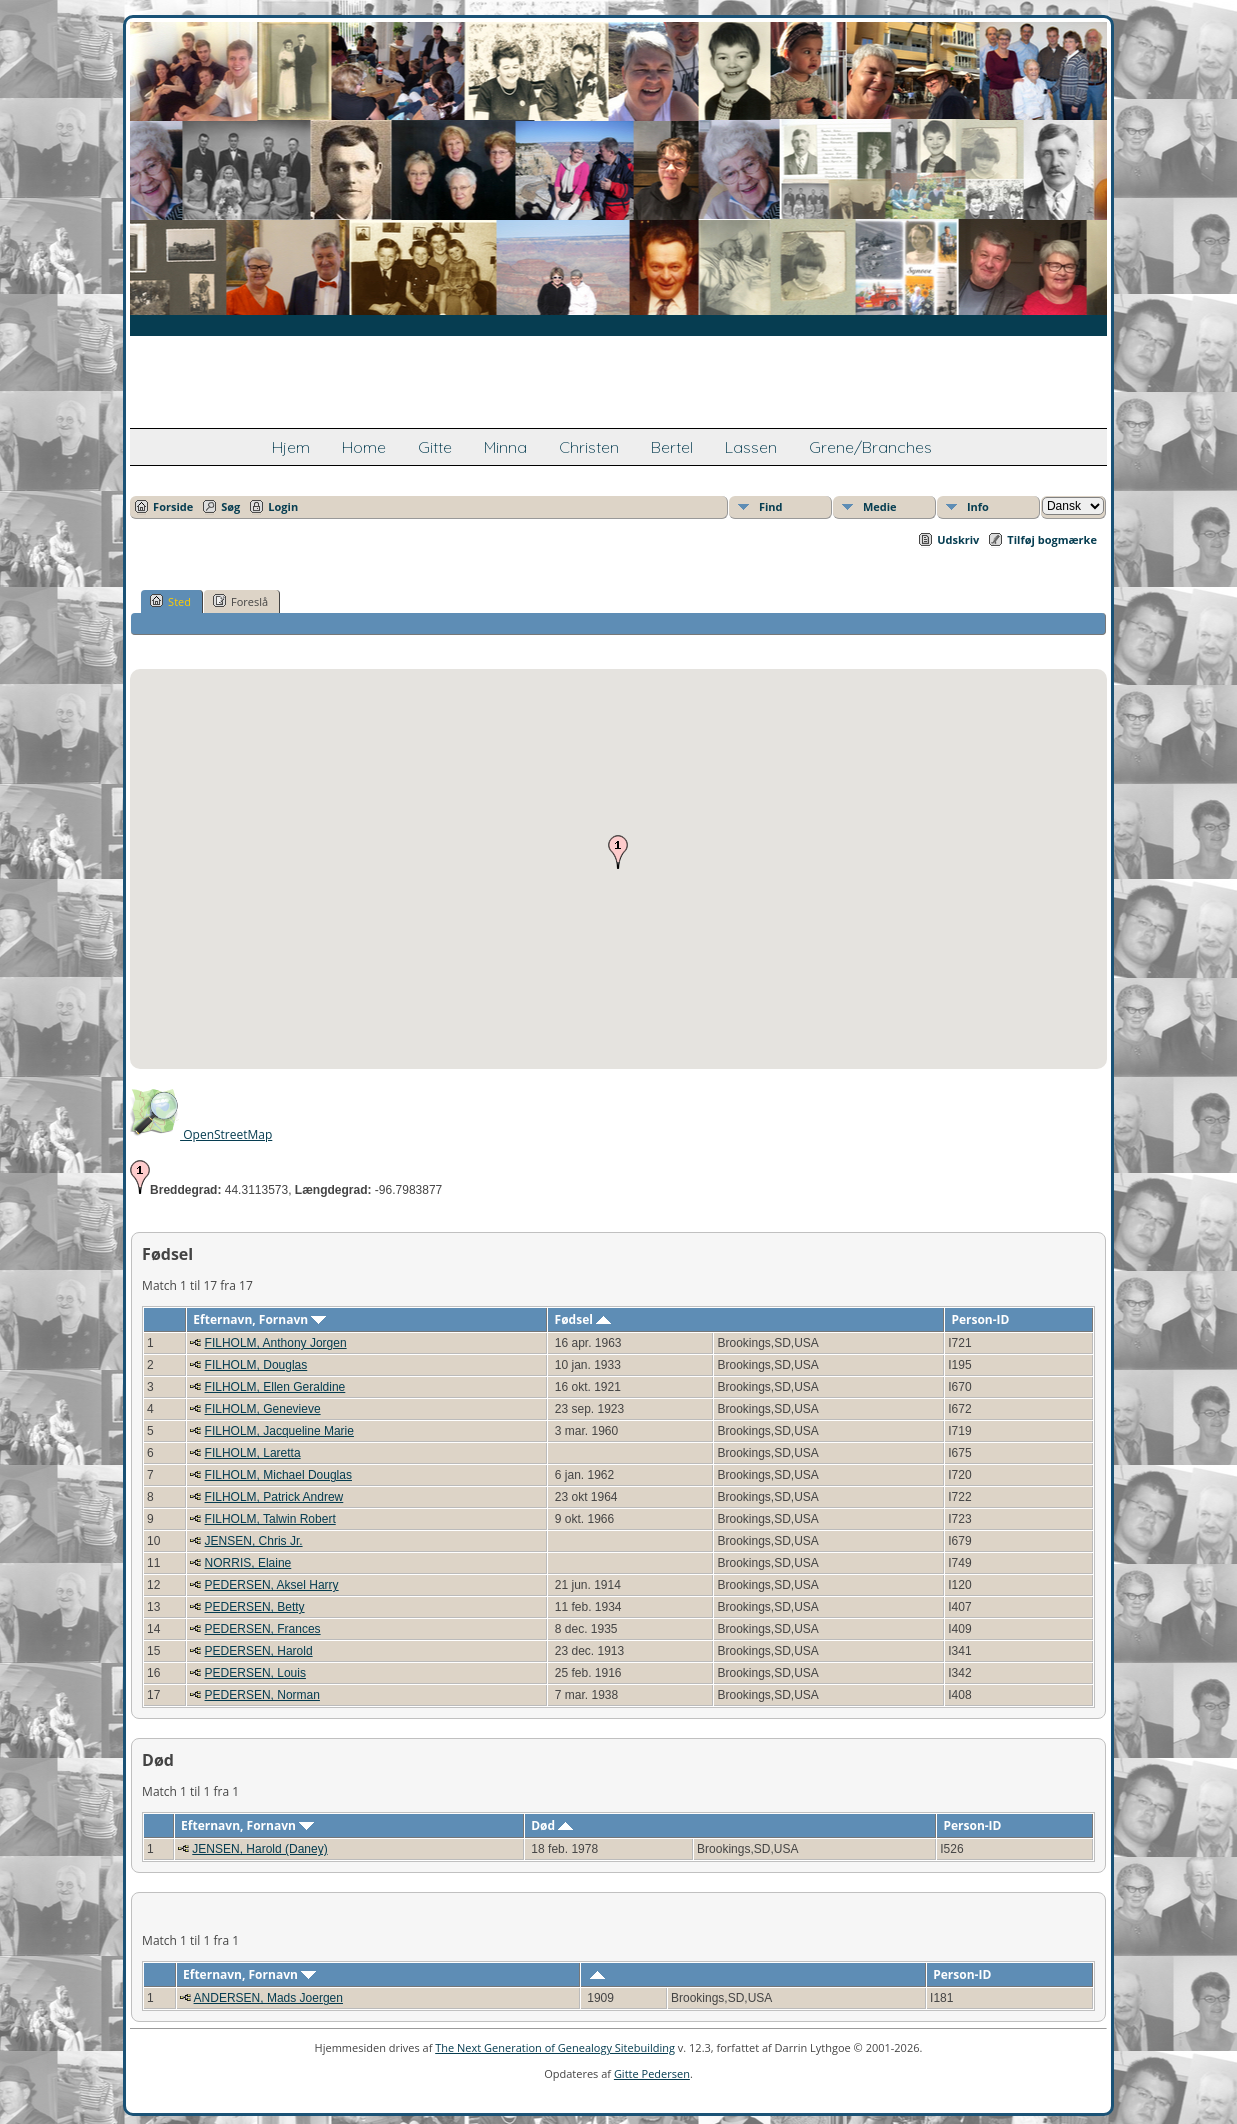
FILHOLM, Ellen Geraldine (275, 1387)
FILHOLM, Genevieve (263, 1409)
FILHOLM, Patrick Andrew (274, 1497)
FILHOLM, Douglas (256, 1365)
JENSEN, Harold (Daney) (259, 1849)
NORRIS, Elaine (248, 1563)
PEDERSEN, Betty (255, 1607)
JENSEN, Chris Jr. (254, 1541)
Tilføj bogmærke (1052, 539)
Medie (880, 506)
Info (978, 506)
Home (364, 447)
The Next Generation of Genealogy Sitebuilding (555, 2047)
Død (552, 1825)
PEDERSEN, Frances (263, 1629)
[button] (618, 852)
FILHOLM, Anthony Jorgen (276, 1343)
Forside (173, 506)
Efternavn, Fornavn (259, 1319)
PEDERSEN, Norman (262, 1695)
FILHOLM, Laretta (253, 1453)
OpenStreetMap (201, 1134)
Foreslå (240, 601)
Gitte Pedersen (652, 2073)
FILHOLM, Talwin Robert (270, 1519)
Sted (170, 601)
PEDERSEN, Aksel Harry (272, 1585)
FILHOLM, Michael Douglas (278, 1475)
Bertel (672, 447)
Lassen (751, 447)
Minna (505, 447)
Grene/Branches (870, 447)
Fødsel (583, 1319)
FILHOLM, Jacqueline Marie (279, 1431)
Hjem (291, 447)
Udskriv (958, 539)
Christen (589, 447)
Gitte (435, 447)
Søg (230, 506)
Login (283, 506)
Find (771, 506)
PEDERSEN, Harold (259, 1651)
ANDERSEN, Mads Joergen (268, 1998)
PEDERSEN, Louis (255, 1673)
